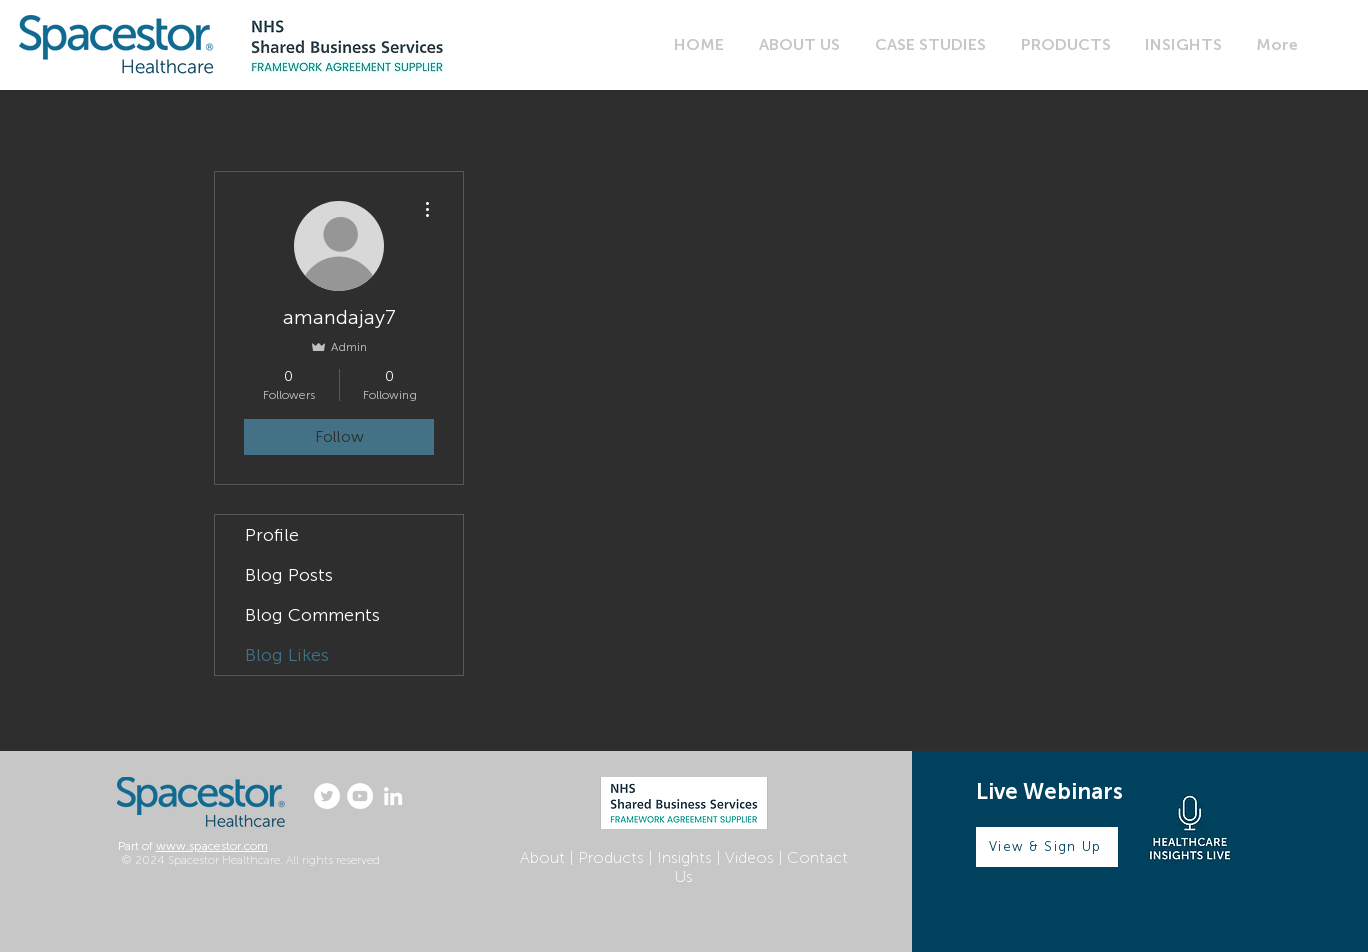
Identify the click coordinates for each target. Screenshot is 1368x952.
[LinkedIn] (393, 796)
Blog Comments (312, 615)
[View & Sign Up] (1047, 847)
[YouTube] (360, 796)
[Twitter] (327, 796)
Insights (684, 857)
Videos (749, 857)
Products (611, 857)
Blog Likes (287, 655)
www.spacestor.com (212, 846)
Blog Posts (289, 575)
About (542, 857)
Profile (272, 535)
